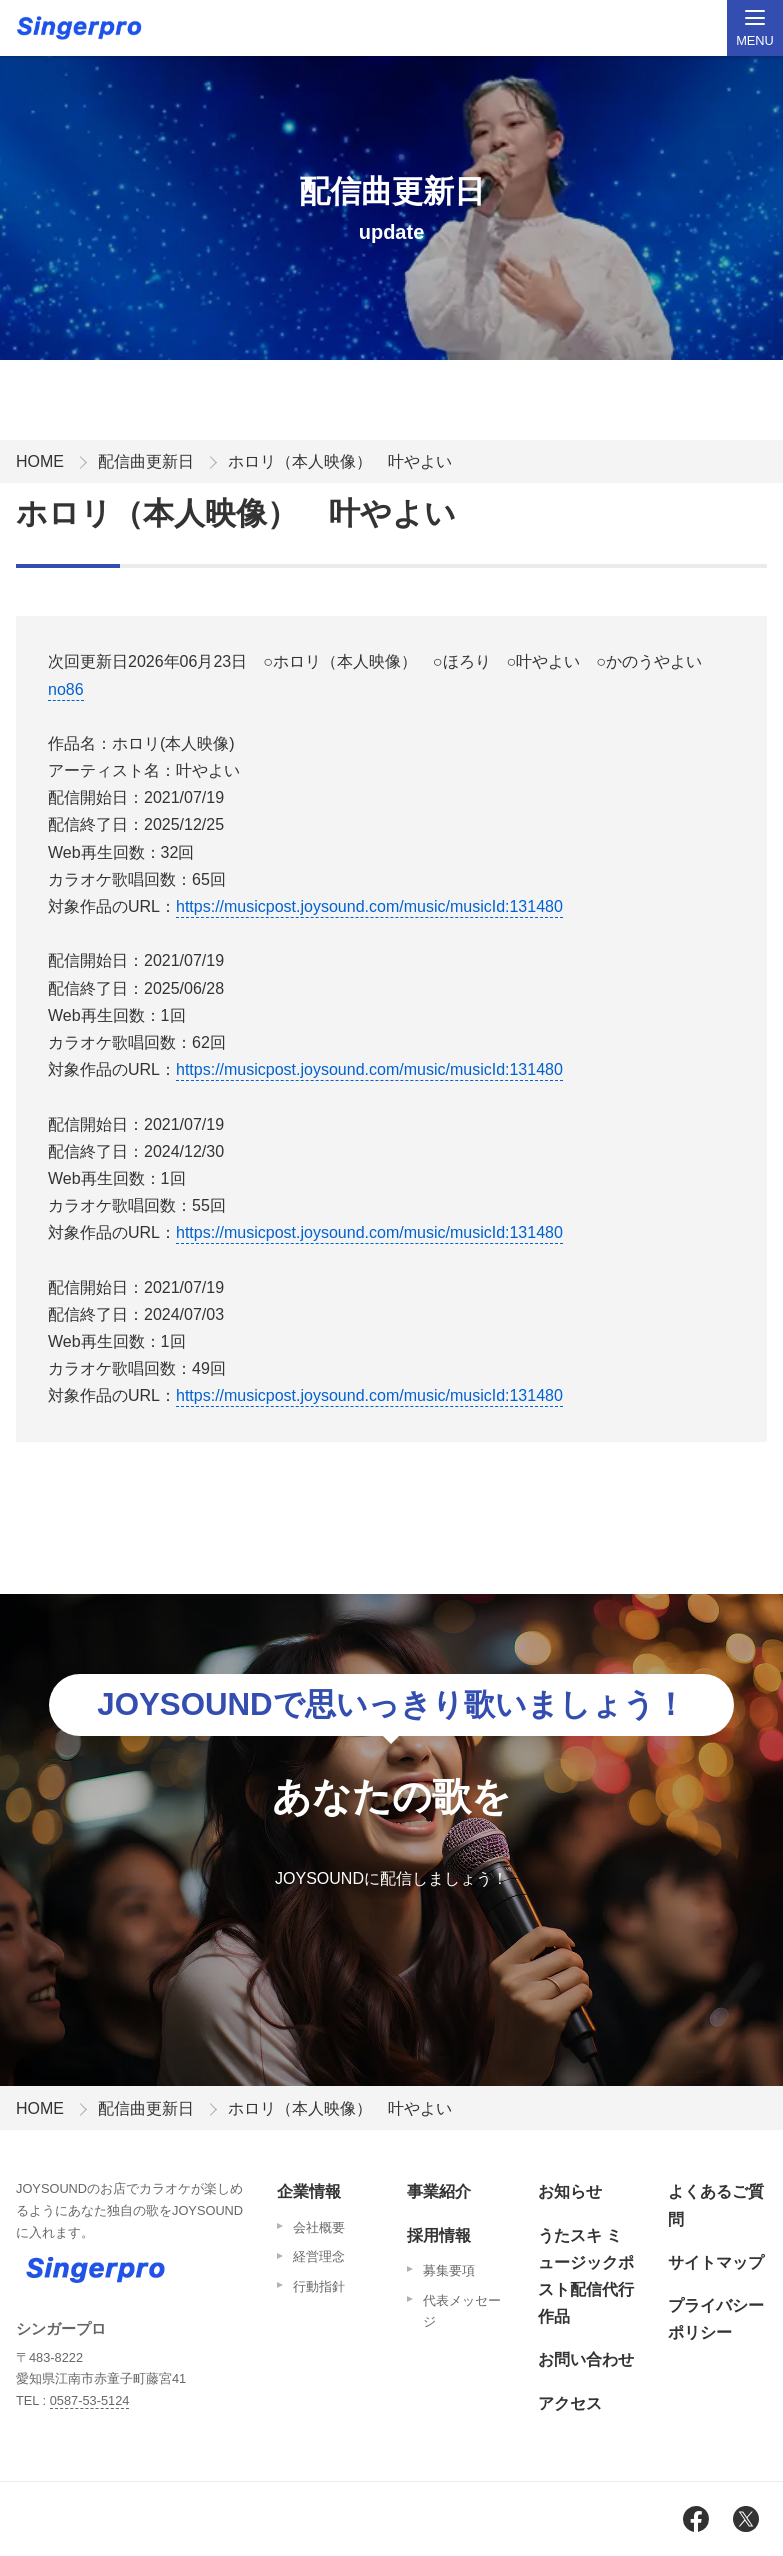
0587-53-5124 (90, 2400)
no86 (66, 689)
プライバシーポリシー (716, 2319)
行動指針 (319, 2286)
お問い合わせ (586, 2359)
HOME (40, 461)
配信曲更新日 (146, 461)
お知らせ (570, 2191)
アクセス (570, 2403)
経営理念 (319, 2256)
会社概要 (319, 2227)
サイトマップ (716, 2262)
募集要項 (449, 2270)
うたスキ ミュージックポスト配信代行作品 (586, 2276)
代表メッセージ (462, 2311)
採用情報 (439, 2235)
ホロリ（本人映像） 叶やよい (340, 461)
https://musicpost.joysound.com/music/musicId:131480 (369, 906)
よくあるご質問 (716, 2205)
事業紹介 (439, 2191)
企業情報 (309, 2191)
